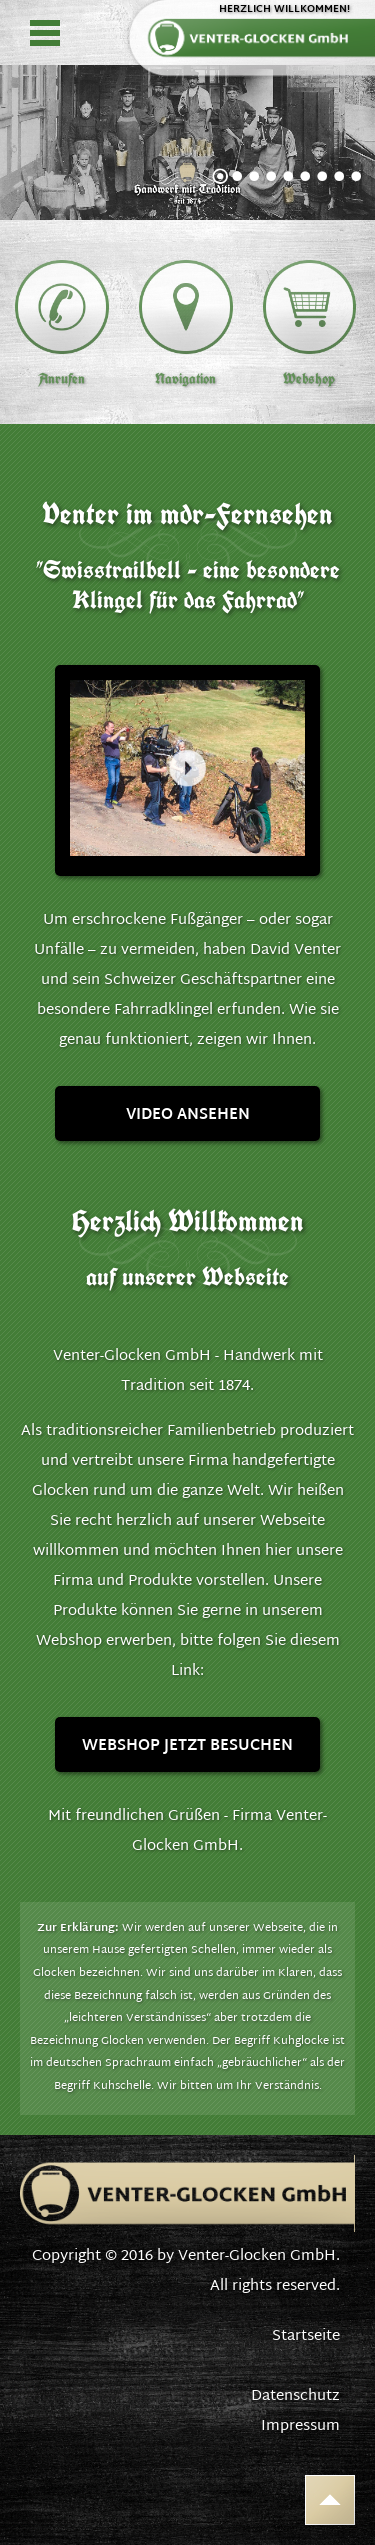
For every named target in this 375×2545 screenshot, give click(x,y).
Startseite (306, 2336)
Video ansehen (188, 1115)
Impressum (300, 2426)
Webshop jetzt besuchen (187, 1746)
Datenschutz (295, 2396)
